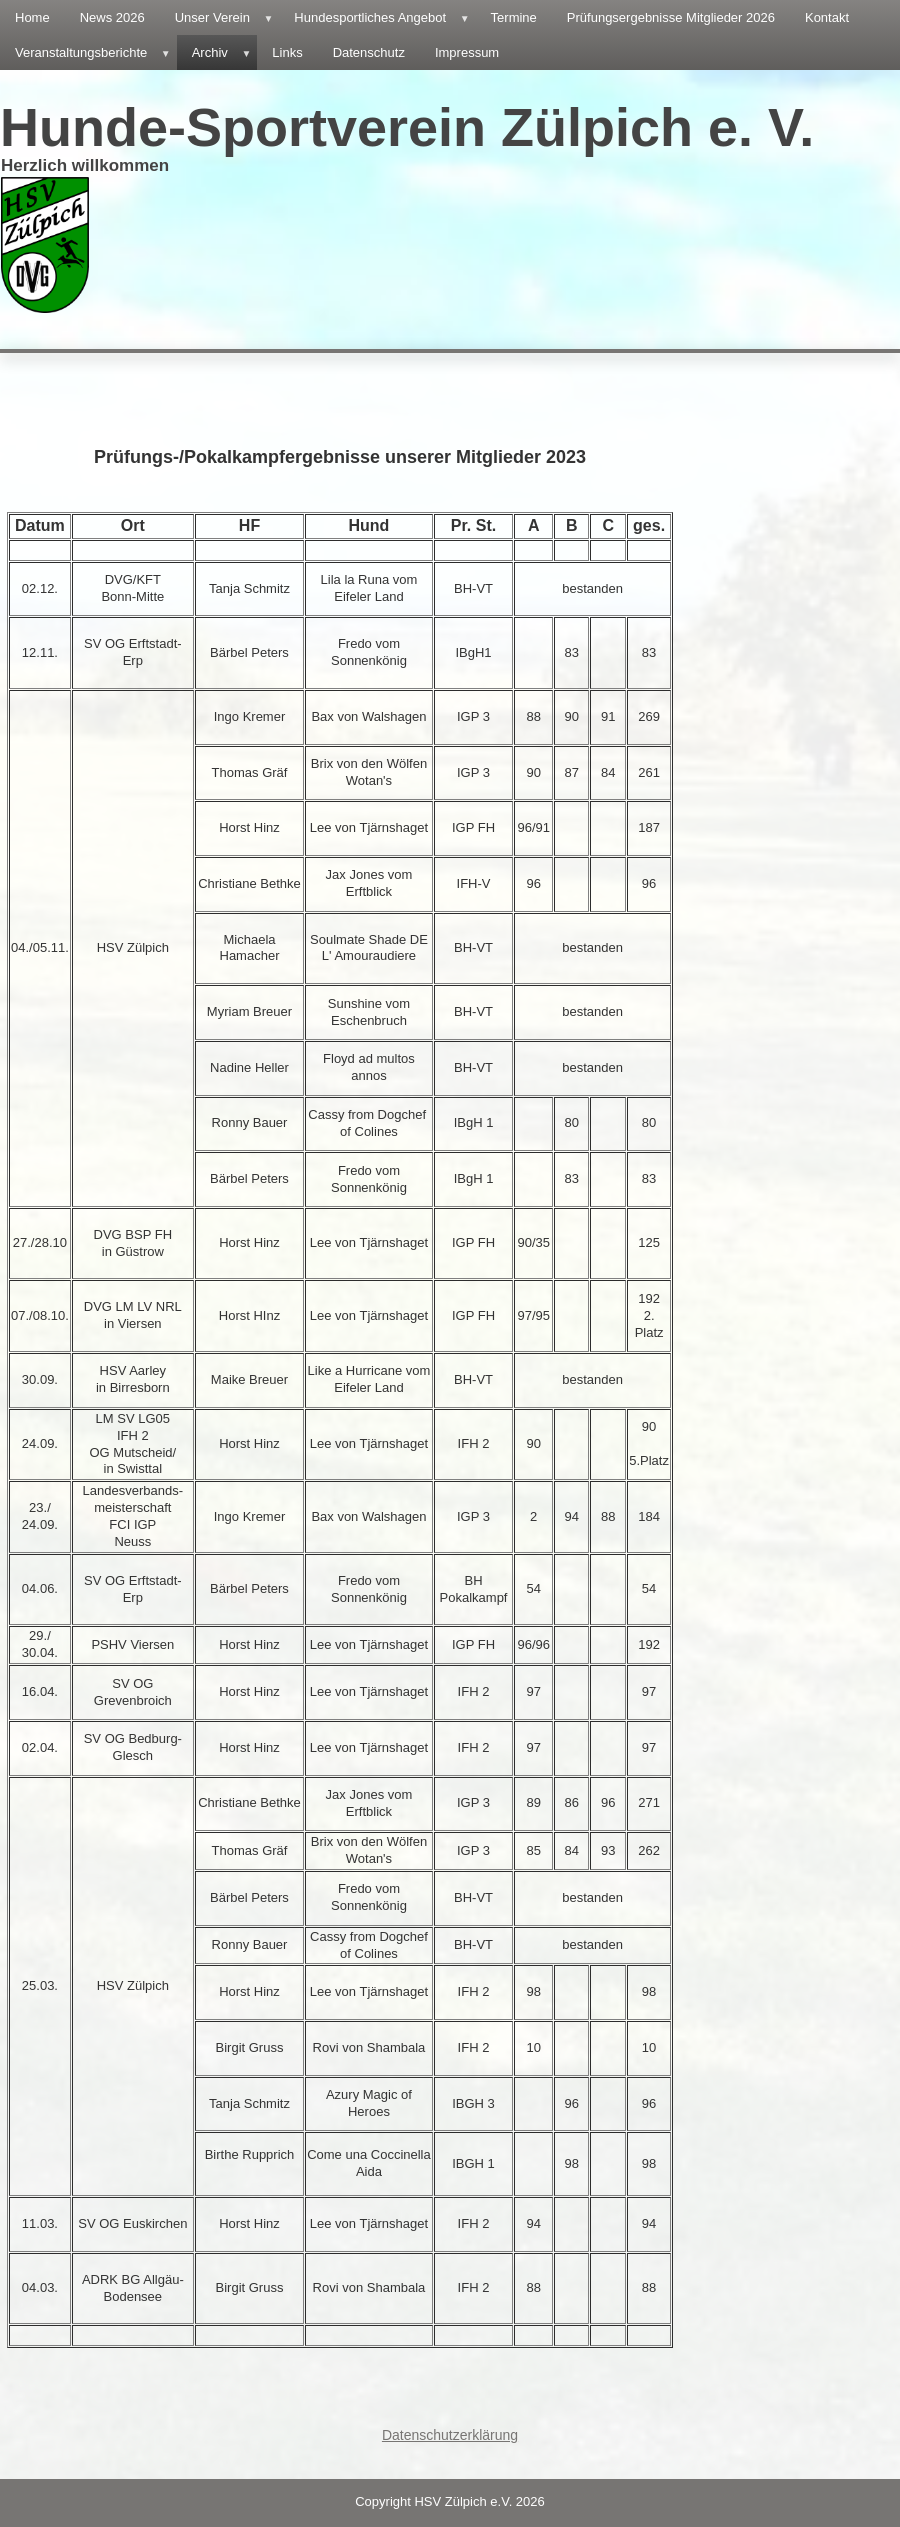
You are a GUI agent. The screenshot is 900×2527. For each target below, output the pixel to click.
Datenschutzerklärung (450, 2435)
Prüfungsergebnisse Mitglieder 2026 (671, 17)
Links (287, 52)
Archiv (225, 52)
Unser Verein (227, 17)
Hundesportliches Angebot (384, 17)
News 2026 (112, 17)
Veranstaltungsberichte (96, 52)
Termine (514, 17)
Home (32, 17)
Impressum (467, 52)
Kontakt (827, 17)
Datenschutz (369, 52)
